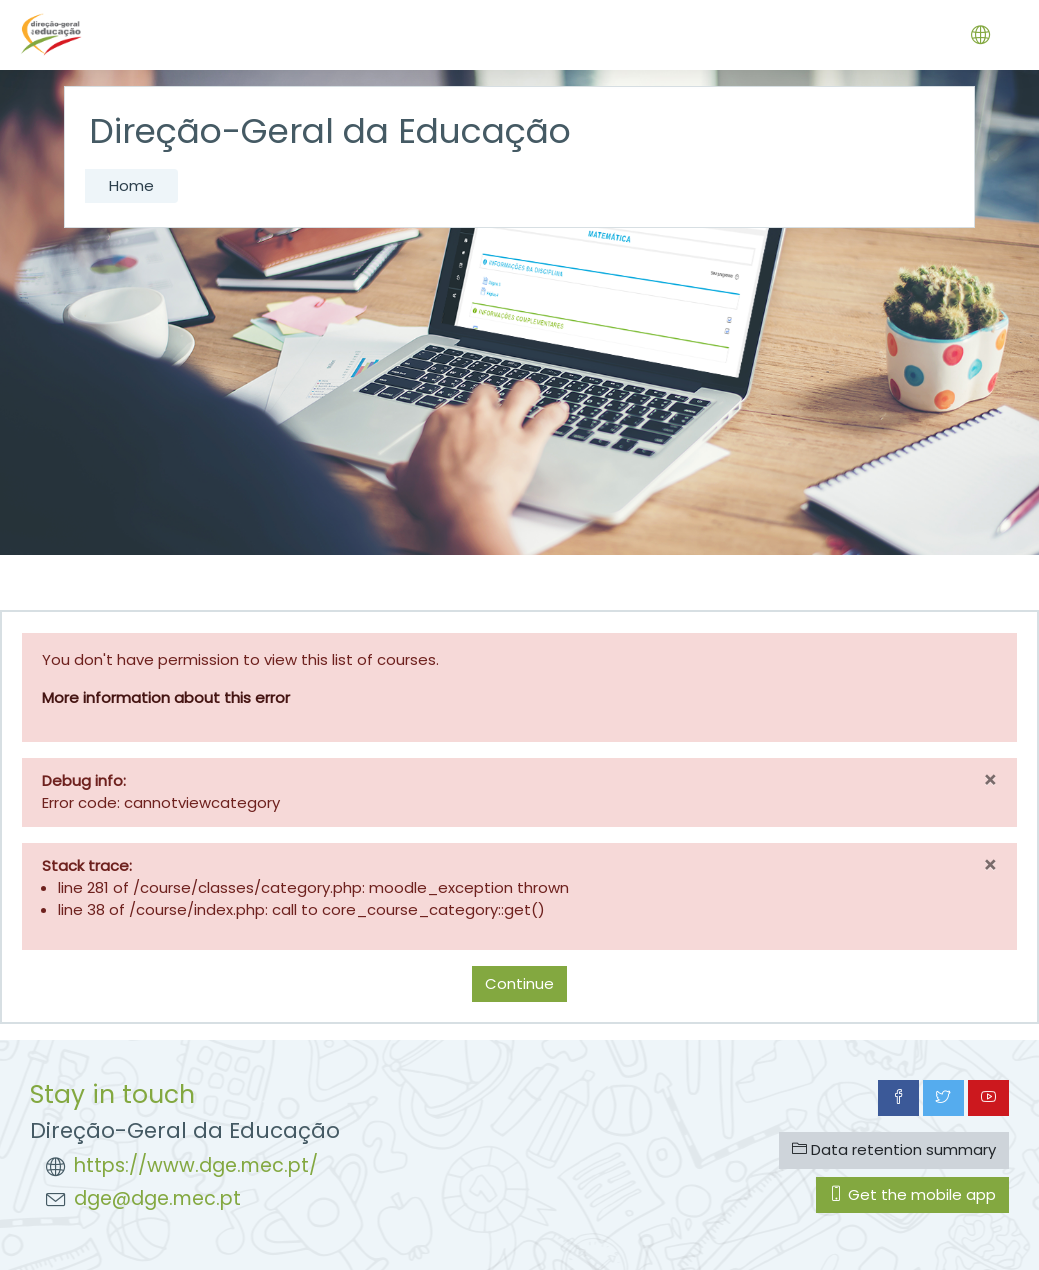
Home (131, 185)
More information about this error (166, 697)
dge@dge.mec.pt (157, 1198)
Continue (519, 983)
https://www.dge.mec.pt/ (196, 1165)
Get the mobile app (912, 1194)
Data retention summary (894, 1149)
